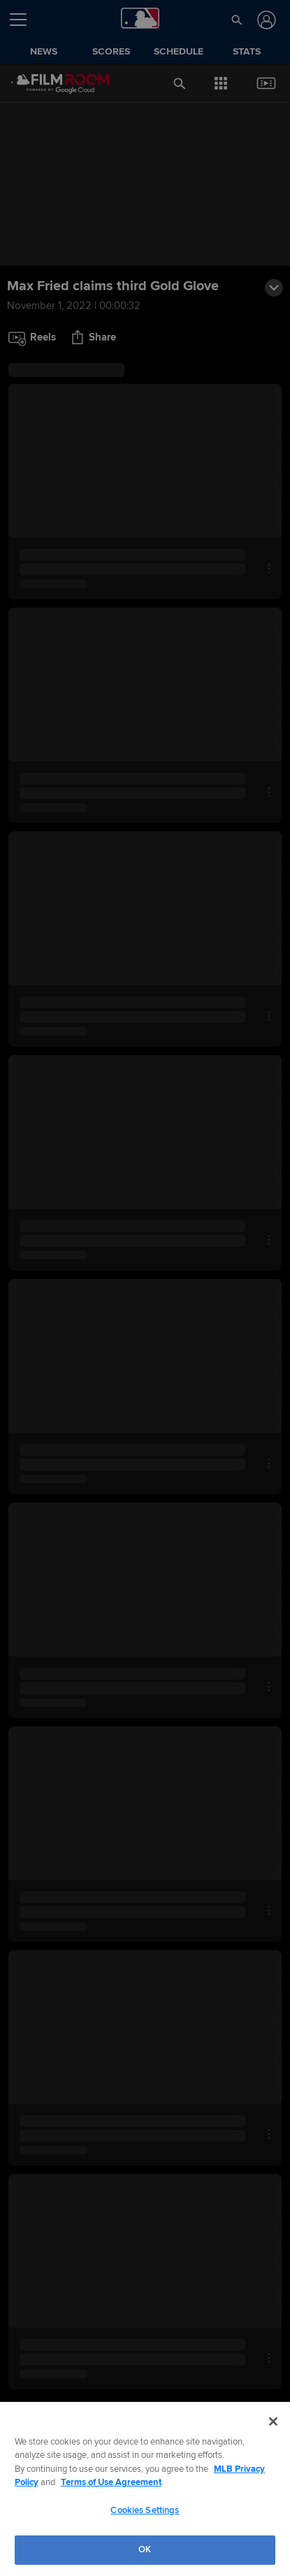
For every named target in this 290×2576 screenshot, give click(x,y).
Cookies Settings (144, 2510)
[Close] (273, 2421)
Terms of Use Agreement (111, 2482)
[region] (145, 2489)
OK (144, 2549)
